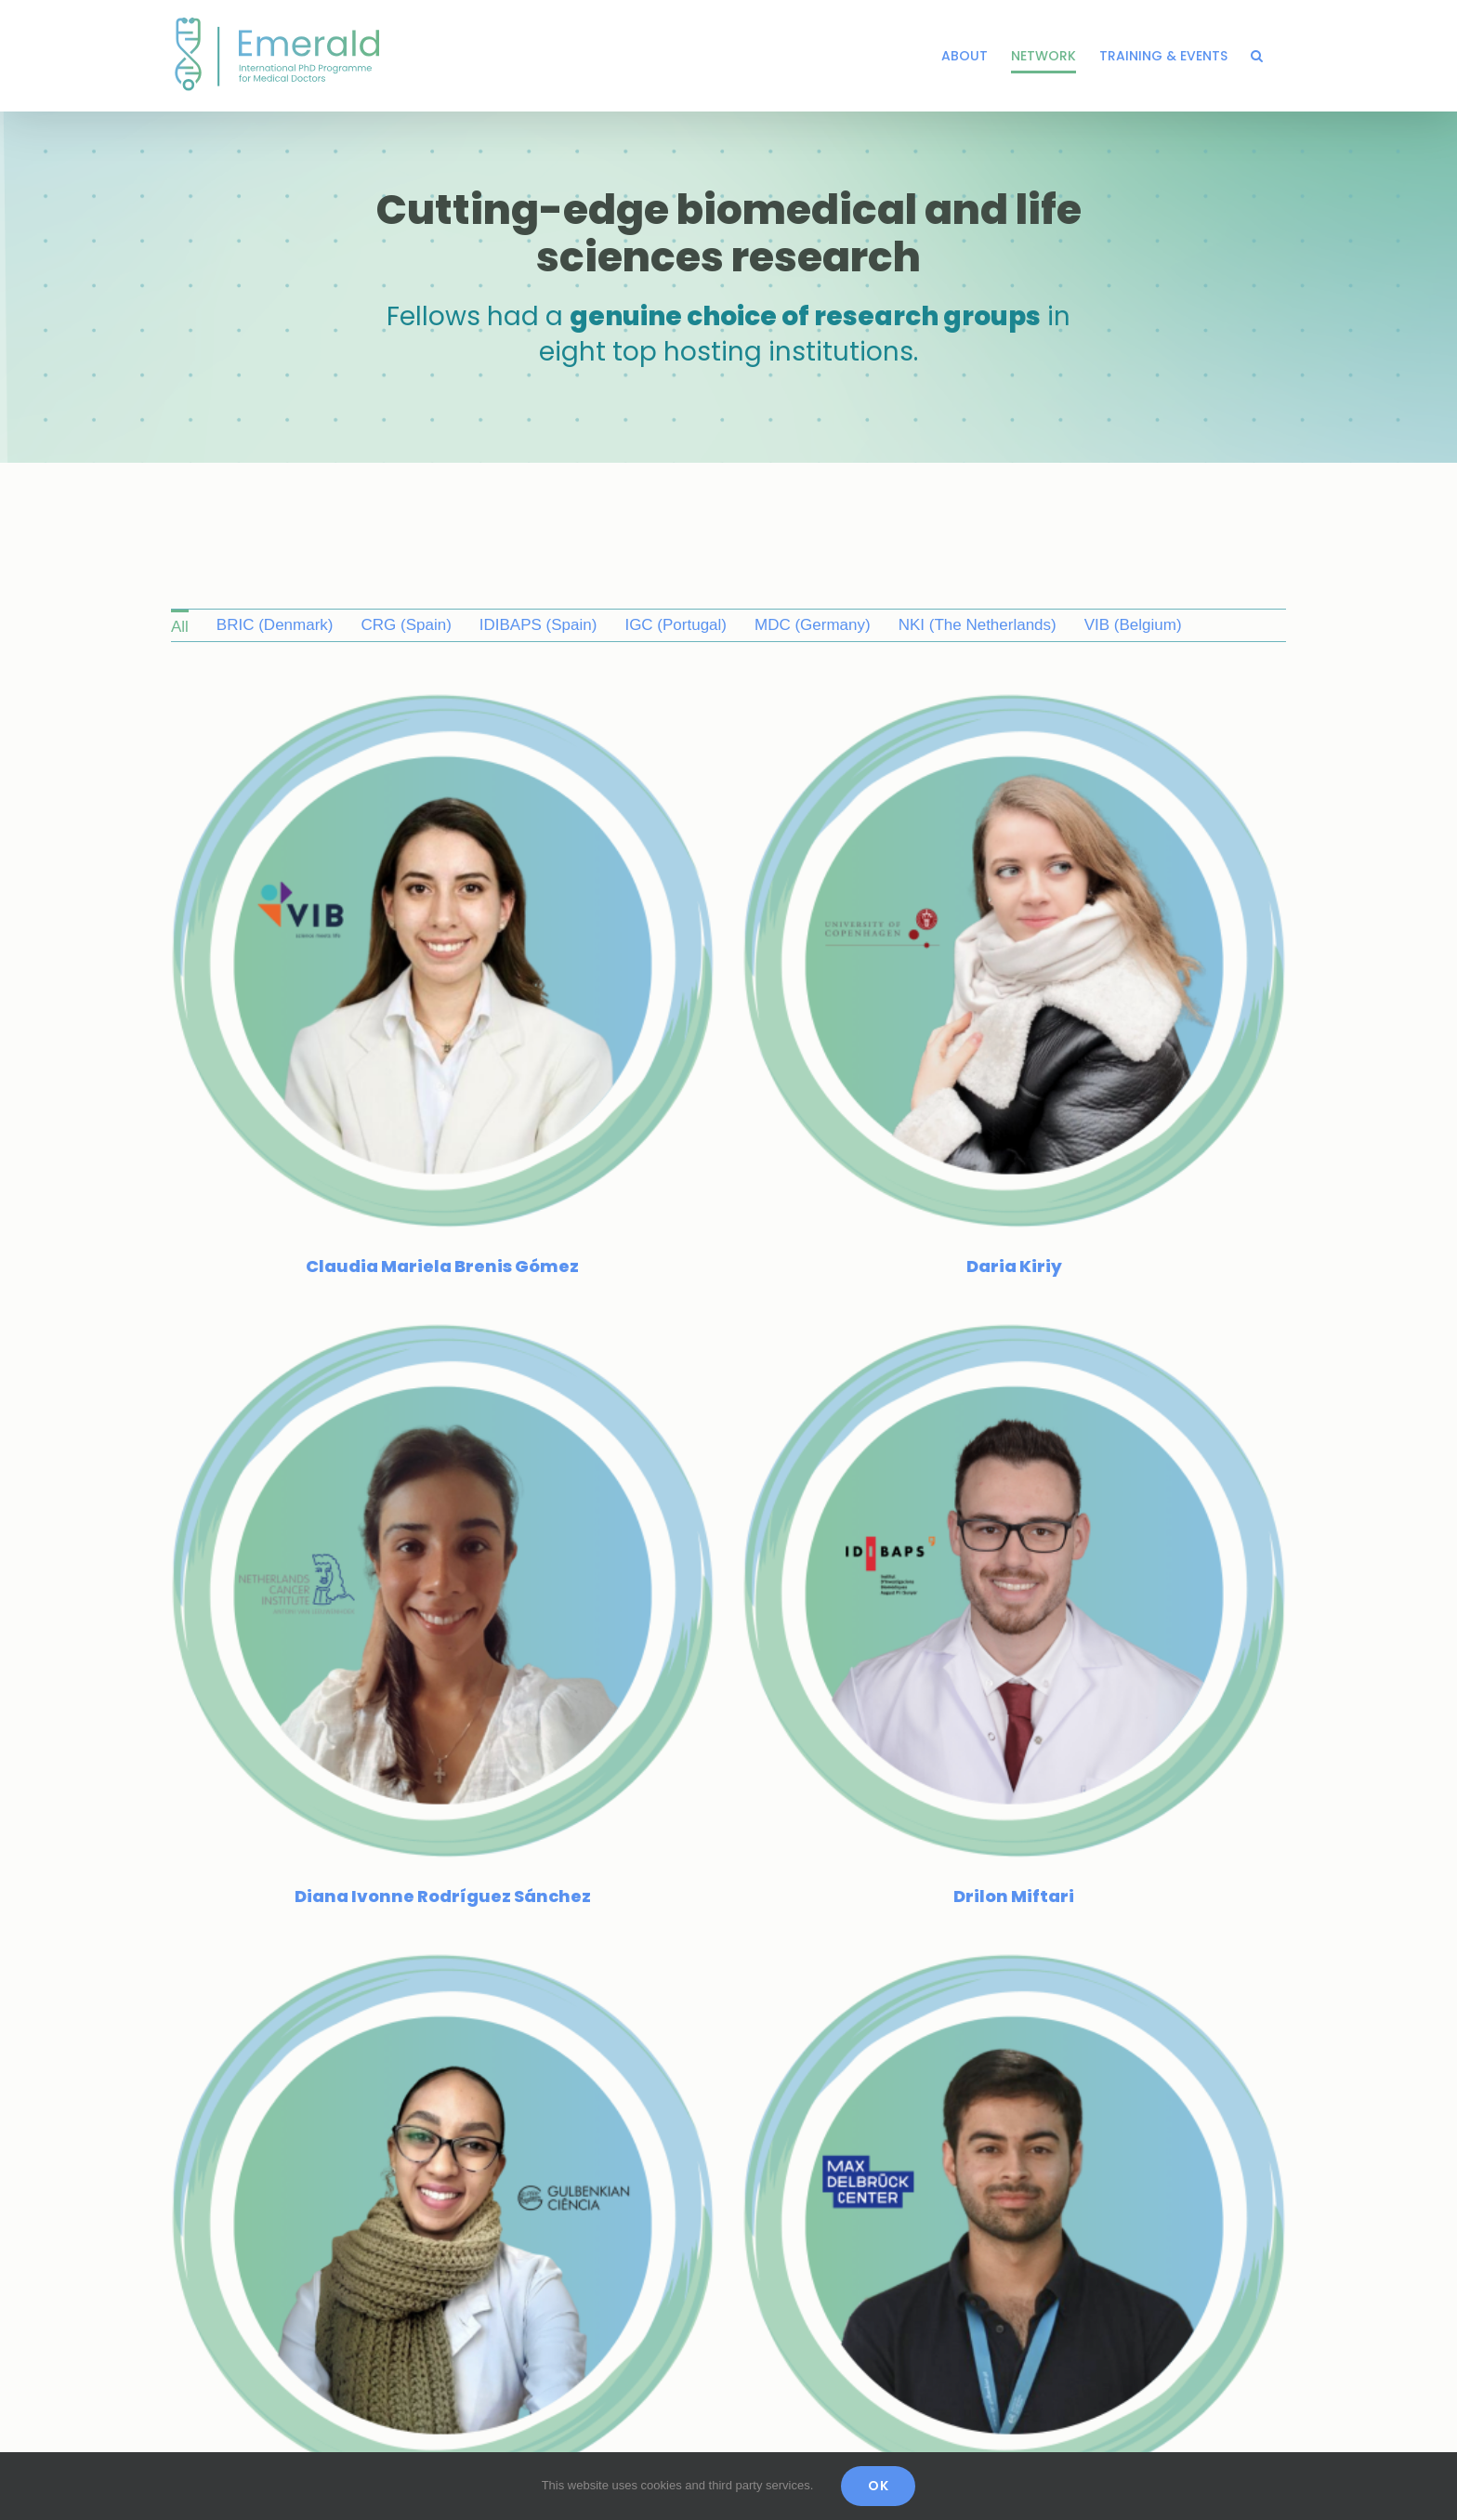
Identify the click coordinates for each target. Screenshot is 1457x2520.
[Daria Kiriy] (931, 704)
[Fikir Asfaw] (664, 1659)
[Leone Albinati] (498, 2212)
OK (878, 2485)
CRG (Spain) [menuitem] (406, 625)
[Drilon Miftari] (1042, 1181)
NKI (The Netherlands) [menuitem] (978, 625)
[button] (1257, 56)
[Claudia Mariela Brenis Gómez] (443, 704)
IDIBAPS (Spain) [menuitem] (538, 625)
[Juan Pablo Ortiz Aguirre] (876, 1734)
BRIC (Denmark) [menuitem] (275, 625)
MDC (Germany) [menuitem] (813, 625)
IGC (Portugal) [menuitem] (675, 625)
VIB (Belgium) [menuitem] (1133, 625)
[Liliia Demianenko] (986, 2212)
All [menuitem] (180, 627)
